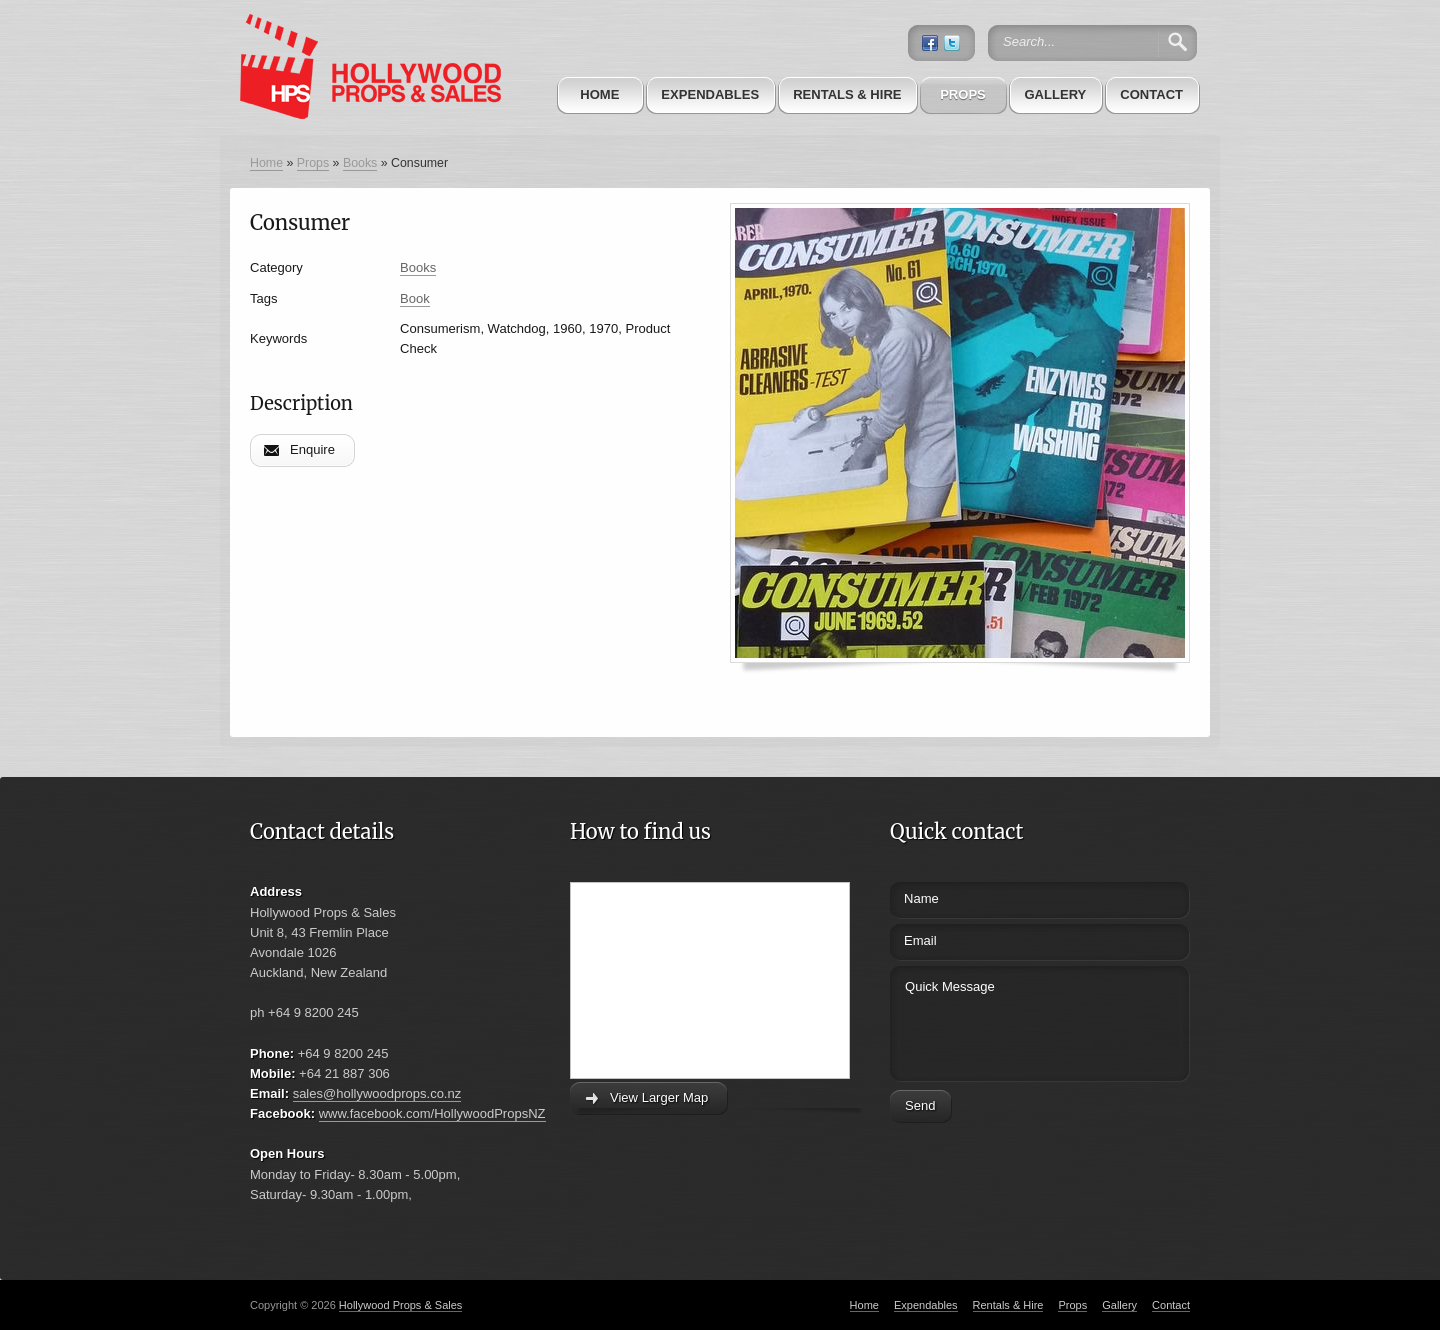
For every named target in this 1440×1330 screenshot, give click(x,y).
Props (963, 94)
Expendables (710, 94)
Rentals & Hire (847, 94)
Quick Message (1002, 1020)
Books (360, 163)
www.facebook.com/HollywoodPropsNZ (432, 1113)
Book (415, 298)
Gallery (1055, 94)
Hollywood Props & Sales (401, 1305)
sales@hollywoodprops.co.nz (377, 1093)
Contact (1151, 94)
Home (599, 94)
